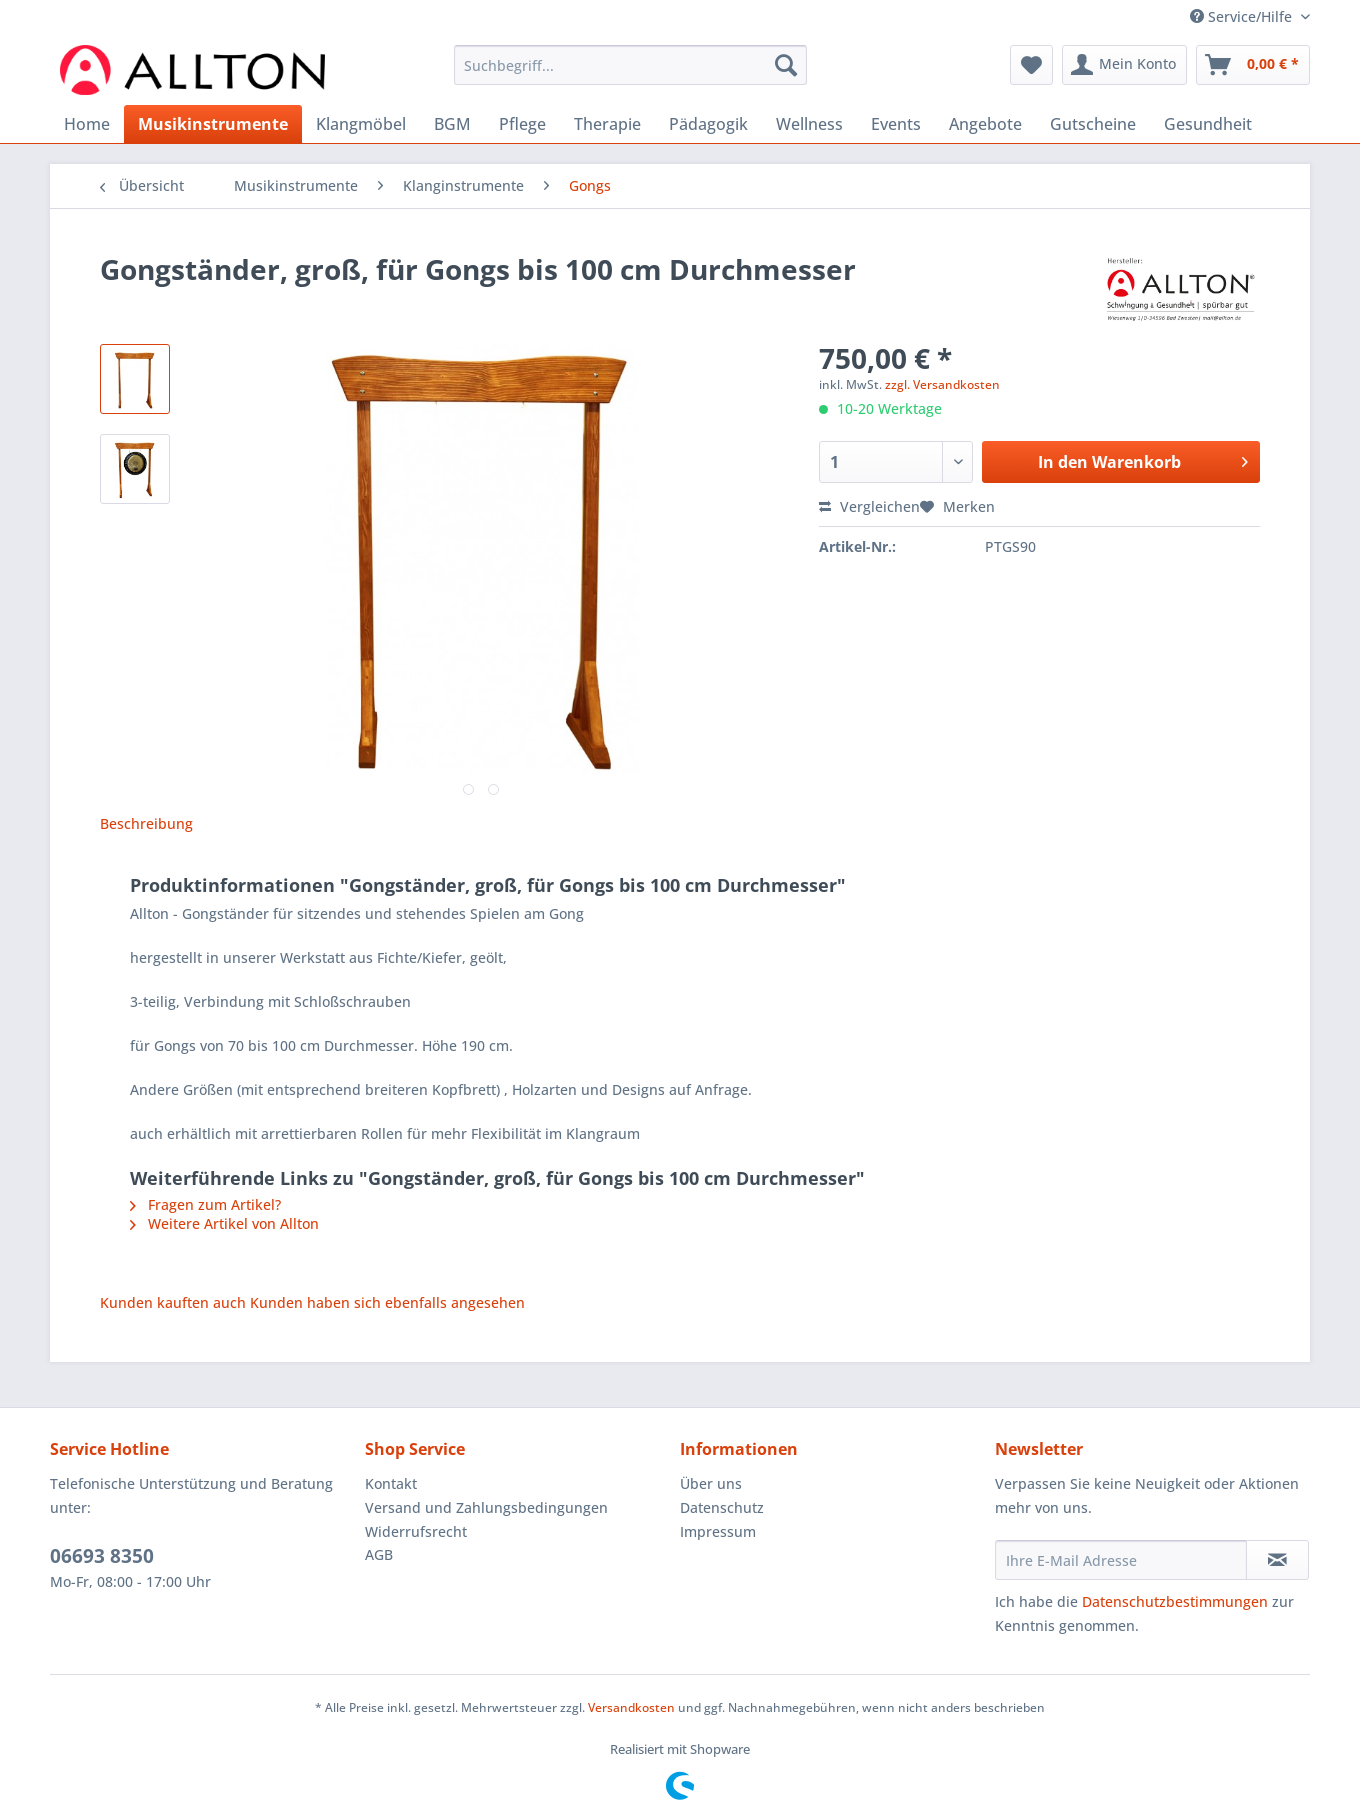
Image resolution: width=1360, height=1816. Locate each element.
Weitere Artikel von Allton (224, 1223)
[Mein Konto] (1124, 65)
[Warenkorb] (1253, 65)
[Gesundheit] (1208, 124)
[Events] (896, 124)
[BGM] (452, 124)
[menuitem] (630, 74)
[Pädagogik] (708, 124)
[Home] (87, 124)
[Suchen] (786, 65)
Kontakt (391, 1483)
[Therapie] (607, 124)
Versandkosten (631, 1707)
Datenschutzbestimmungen (1175, 1601)
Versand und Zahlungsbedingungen (486, 1507)
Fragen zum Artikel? (205, 1204)
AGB (379, 1554)
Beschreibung (146, 823)
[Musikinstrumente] (213, 124)
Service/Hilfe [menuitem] (1243, 16)
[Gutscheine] (1093, 124)
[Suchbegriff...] (630, 65)
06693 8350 (102, 1556)
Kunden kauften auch (173, 1302)
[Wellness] (809, 124)
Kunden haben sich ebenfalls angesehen (387, 1302)
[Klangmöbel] (361, 124)
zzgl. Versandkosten (942, 384)
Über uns (711, 1483)
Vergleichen (869, 506)
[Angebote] (985, 124)
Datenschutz (722, 1507)
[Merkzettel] (1031, 65)
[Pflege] (522, 124)
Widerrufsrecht (416, 1531)
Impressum (718, 1531)
